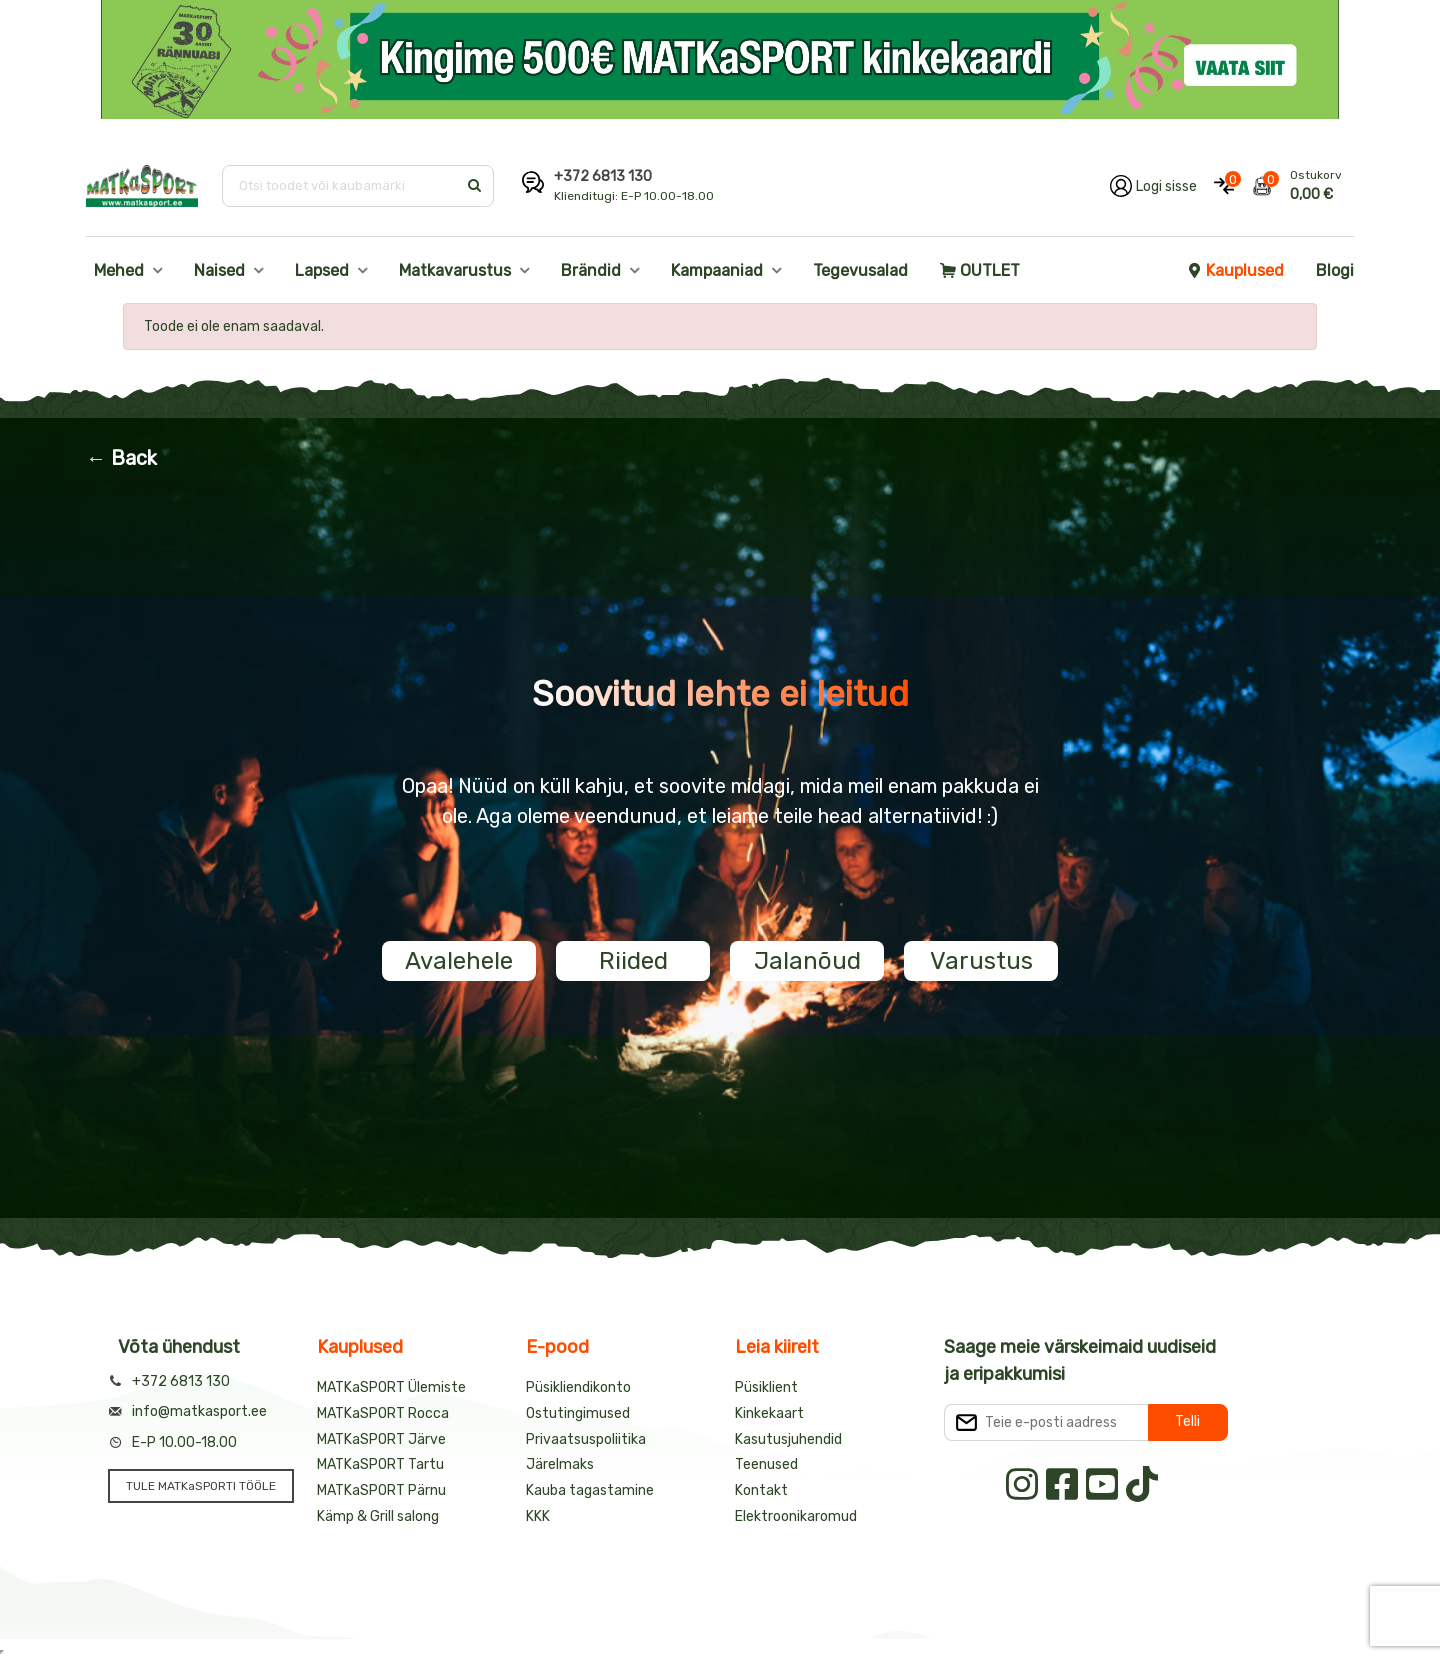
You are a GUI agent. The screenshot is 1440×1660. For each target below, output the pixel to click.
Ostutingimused (578, 1413)
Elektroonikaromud (796, 1516)
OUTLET (980, 270)
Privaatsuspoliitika (586, 1439)
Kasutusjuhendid (788, 1439)
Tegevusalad (860, 270)
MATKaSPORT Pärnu (381, 1490)
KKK (538, 1516)
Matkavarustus (455, 270)
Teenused (766, 1464)
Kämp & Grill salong (378, 1516)
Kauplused (1235, 270)
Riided (633, 961)
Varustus (981, 961)
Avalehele (459, 961)
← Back (121, 458)
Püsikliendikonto (578, 1387)
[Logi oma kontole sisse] (1153, 186)
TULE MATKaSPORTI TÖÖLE (201, 1486)
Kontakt (761, 1490)
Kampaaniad (717, 270)
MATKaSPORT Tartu (380, 1464)
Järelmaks (560, 1464)
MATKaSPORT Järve (381, 1439)
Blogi (1335, 270)
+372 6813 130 (603, 176)
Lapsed (322, 270)
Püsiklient (766, 1387)
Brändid (591, 270)
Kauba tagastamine (590, 1490)
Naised (219, 270)
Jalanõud (807, 961)
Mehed (119, 270)
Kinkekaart (769, 1413)
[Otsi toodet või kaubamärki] (341, 186)
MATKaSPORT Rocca (383, 1413)
